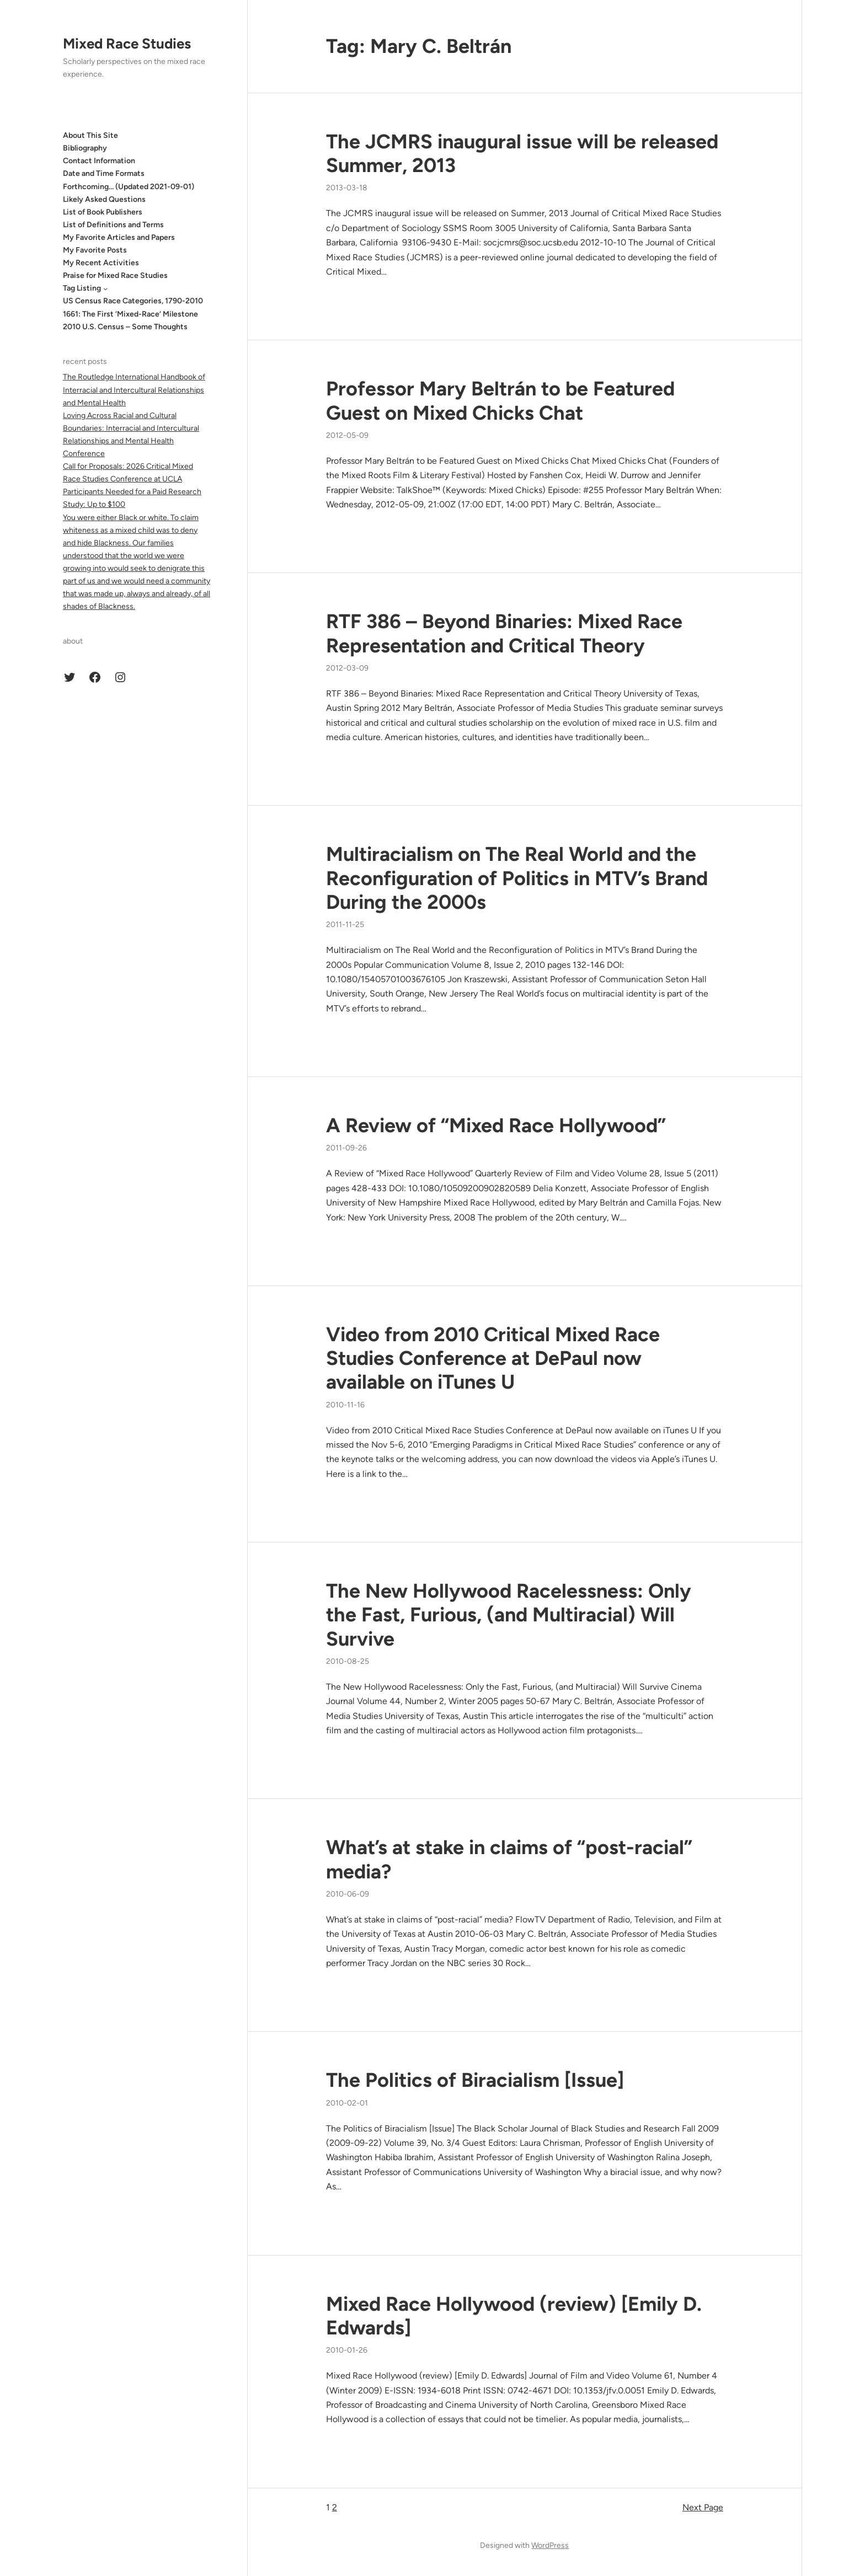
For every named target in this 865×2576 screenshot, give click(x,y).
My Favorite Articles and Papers (119, 237)
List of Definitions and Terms (113, 224)
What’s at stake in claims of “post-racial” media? (509, 1859)
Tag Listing (82, 288)
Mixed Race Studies (127, 43)
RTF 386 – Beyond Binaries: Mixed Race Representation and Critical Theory (504, 633)
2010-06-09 (347, 1894)
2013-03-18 (346, 187)
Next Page (702, 2507)
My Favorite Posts (95, 250)
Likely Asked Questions (104, 199)
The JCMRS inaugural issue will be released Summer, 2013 (522, 153)
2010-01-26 (346, 2350)
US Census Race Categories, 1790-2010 (133, 301)
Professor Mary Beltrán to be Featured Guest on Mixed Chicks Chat (500, 400)
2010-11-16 (345, 1405)
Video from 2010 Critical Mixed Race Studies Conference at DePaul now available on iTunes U (493, 1358)
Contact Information (99, 160)
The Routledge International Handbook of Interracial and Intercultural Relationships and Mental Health (134, 389)
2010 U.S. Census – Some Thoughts (125, 326)
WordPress (550, 2545)
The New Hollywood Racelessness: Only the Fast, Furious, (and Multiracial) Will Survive (508, 1614)
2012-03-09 (347, 668)
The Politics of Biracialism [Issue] (475, 2080)
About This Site (90, 135)
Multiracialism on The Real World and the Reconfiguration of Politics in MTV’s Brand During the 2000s (517, 877)
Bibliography (85, 148)
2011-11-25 (345, 924)
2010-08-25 (347, 1661)
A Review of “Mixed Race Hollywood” (496, 1125)
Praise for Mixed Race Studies (115, 275)
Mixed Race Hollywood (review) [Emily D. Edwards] (514, 2315)
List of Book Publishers (102, 212)
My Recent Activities (101, 262)
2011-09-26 (346, 1148)
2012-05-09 (347, 435)
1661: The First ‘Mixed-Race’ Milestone (130, 314)
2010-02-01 (347, 2103)
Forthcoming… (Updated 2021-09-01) (128, 186)
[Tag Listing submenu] (105, 288)
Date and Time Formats (104, 173)
